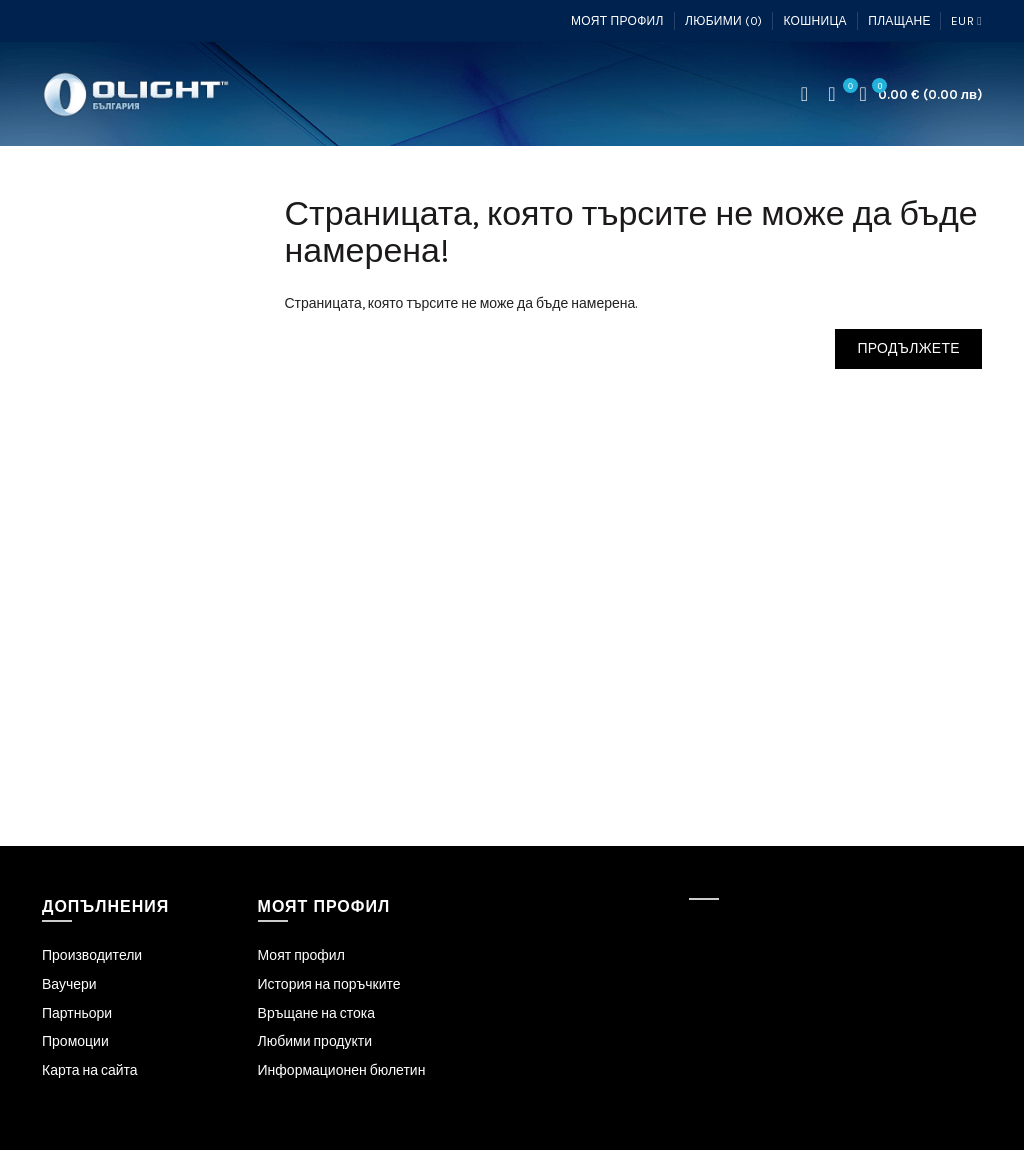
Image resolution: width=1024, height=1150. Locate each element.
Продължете (908, 348)
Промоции (75, 1041)
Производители (92, 955)
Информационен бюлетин (342, 1070)
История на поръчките (329, 984)
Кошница (814, 21)
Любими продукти (315, 1041)
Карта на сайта (90, 1070)
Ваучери (69, 984)
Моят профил (617, 21)
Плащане (899, 21)
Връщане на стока (316, 1013)
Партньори (77, 1013)
